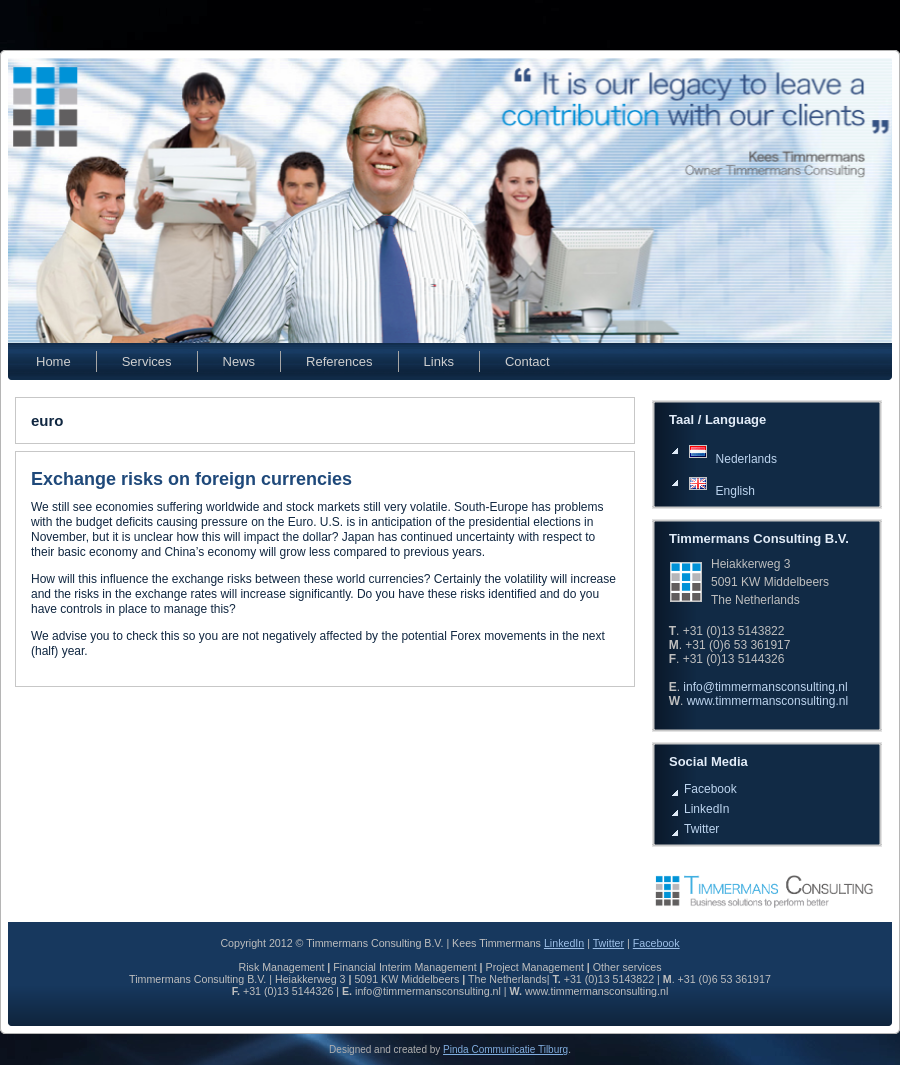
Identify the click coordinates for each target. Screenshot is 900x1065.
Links (439, 361)
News (239, 361)
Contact (527, 361)
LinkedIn (706, 809)
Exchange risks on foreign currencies (191, 479)
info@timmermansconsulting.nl (765, 687)
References (339, 361)
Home (53, 361)
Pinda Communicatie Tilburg (505, 1049)
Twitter (701, 829)
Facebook (710, 789)
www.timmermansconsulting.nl (767, 701)
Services (147, 361)
